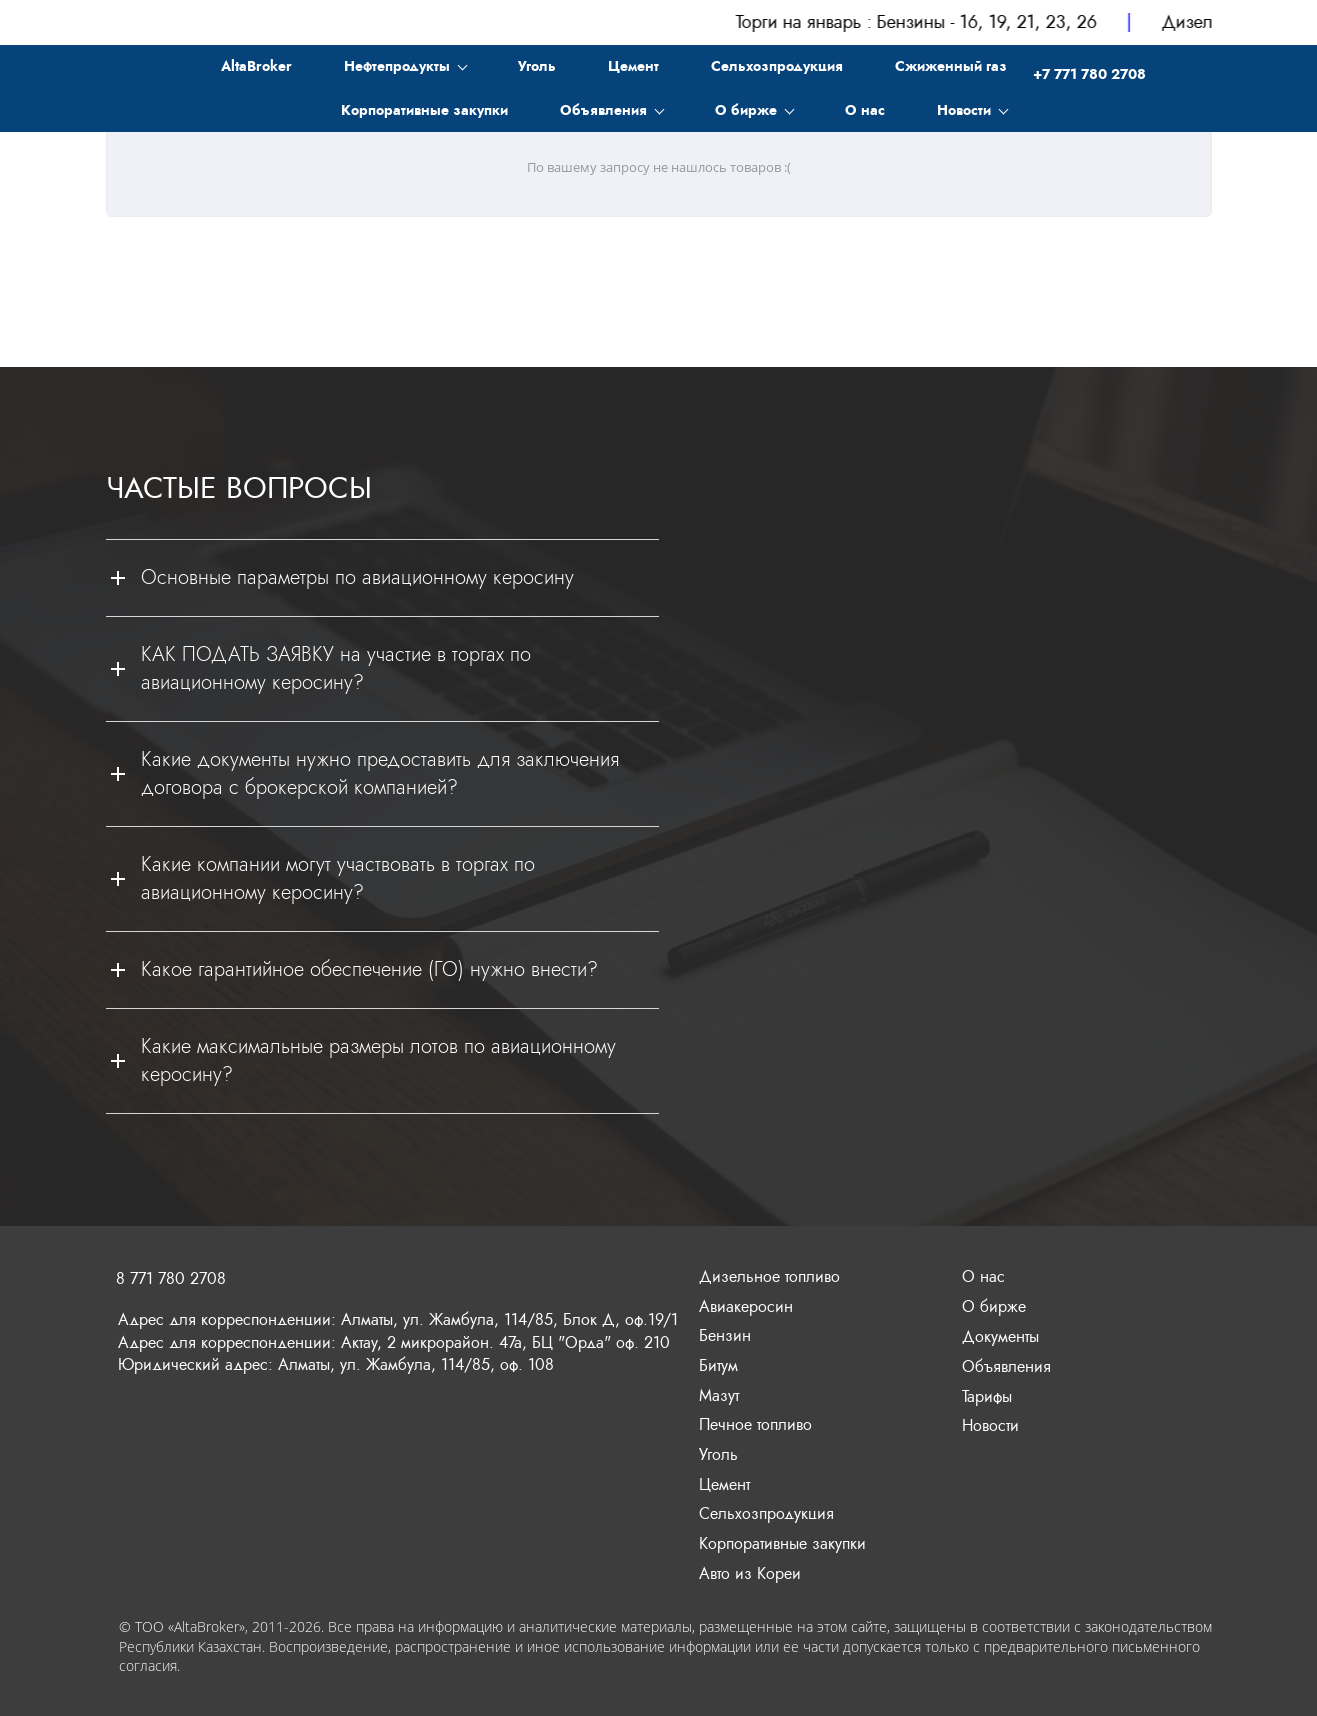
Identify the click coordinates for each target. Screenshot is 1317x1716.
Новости (990, 1425)
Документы (1000, 1336)
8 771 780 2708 (171, 1278)
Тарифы (987, 1396)
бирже (1003, 1306)
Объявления (1006, 1366)
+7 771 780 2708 (1089, 70)
